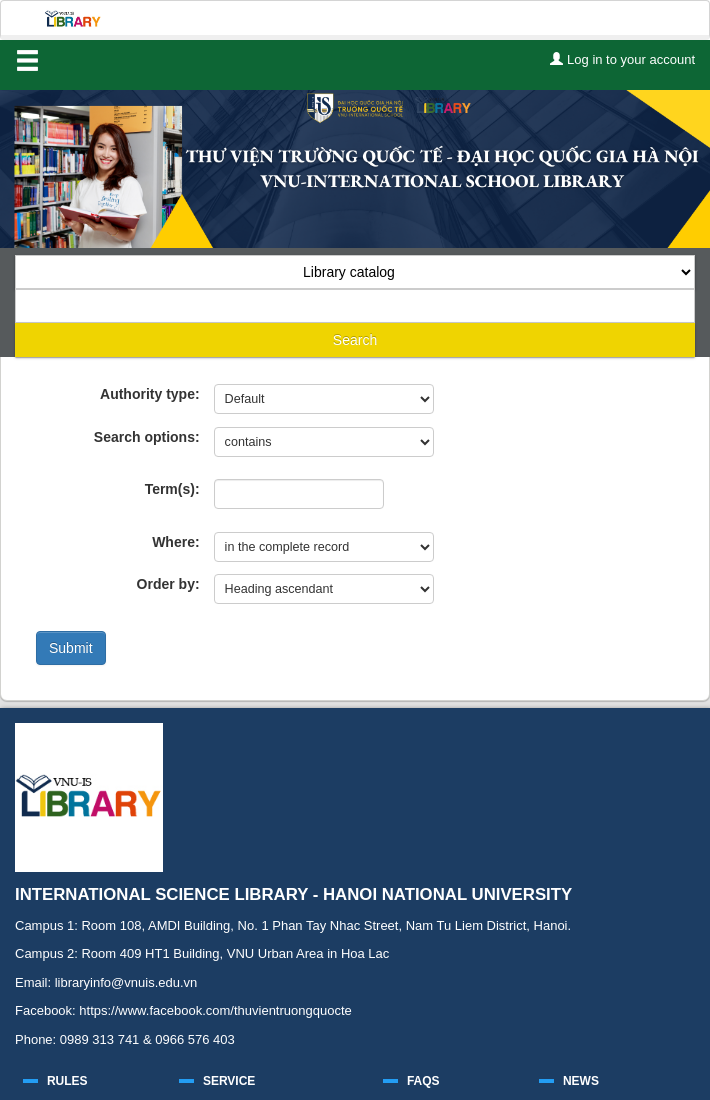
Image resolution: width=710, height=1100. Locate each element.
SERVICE (229, 1081)
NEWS (581, 1081)
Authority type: (150, 394)
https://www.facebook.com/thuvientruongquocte (215, 1010)
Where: (175, 542)
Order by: (168, 584)
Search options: (147, 437)
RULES (67, 1081)
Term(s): (172, 489)
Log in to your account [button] (622, 59)
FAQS (423, 1081)
